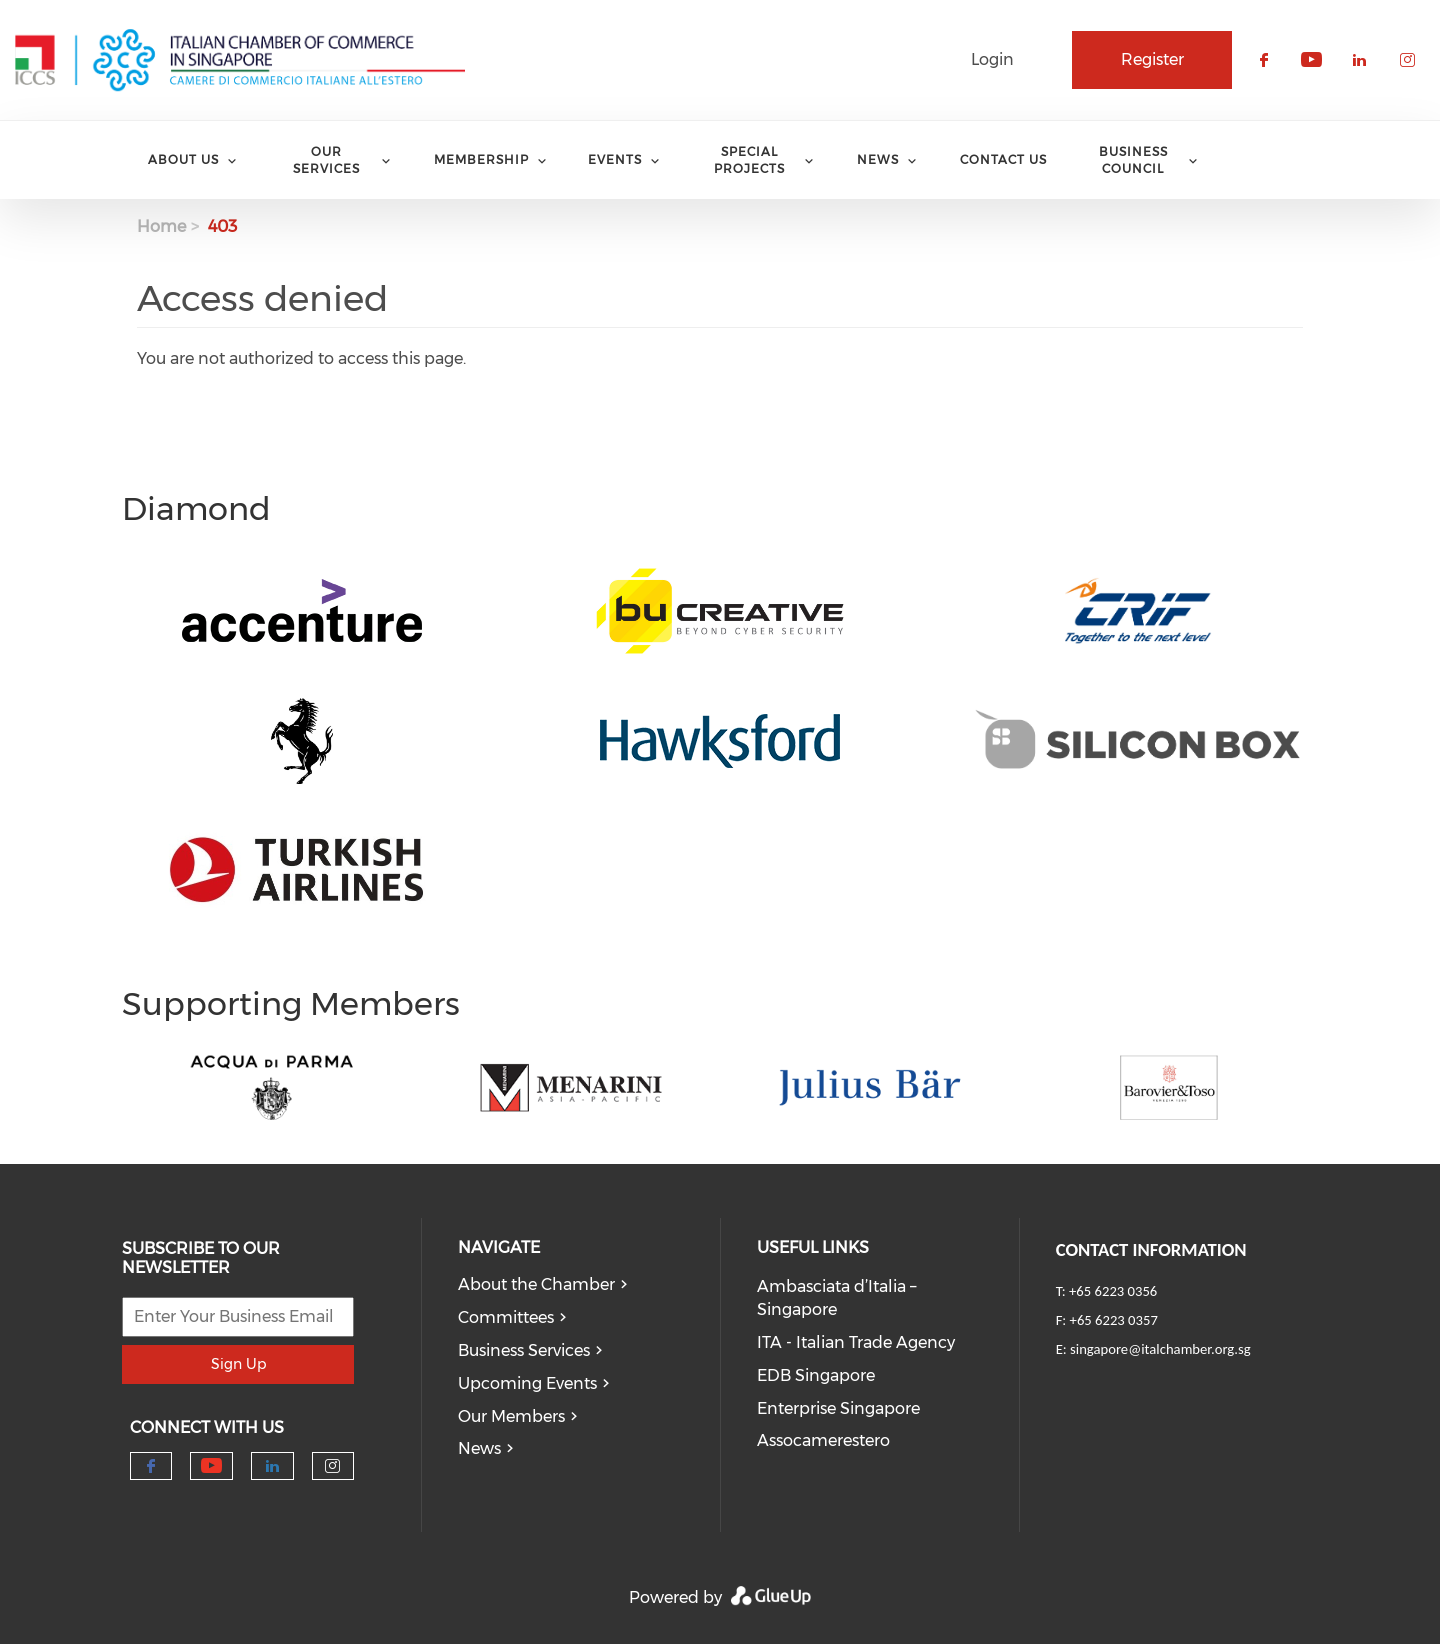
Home (161, 226)
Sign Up (238, 1364)
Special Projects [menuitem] (749, 160)
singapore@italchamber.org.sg (1160, 1349)
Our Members (511, 1416)
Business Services (524, 1350)
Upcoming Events (527, 1383)
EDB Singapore (816, 1375)
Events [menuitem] (615, 159)
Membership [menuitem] (481, 159)
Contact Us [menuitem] (1003, 159)
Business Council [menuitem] (1133, 160)
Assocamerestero (823, 1440)
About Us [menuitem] (183, 159)
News (479, 1448)
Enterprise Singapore (838, 1408)
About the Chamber (536, 1284)
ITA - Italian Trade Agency (856, 1342)
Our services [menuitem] (326, 160)
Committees (506, 1317)
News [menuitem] (878, 159)
